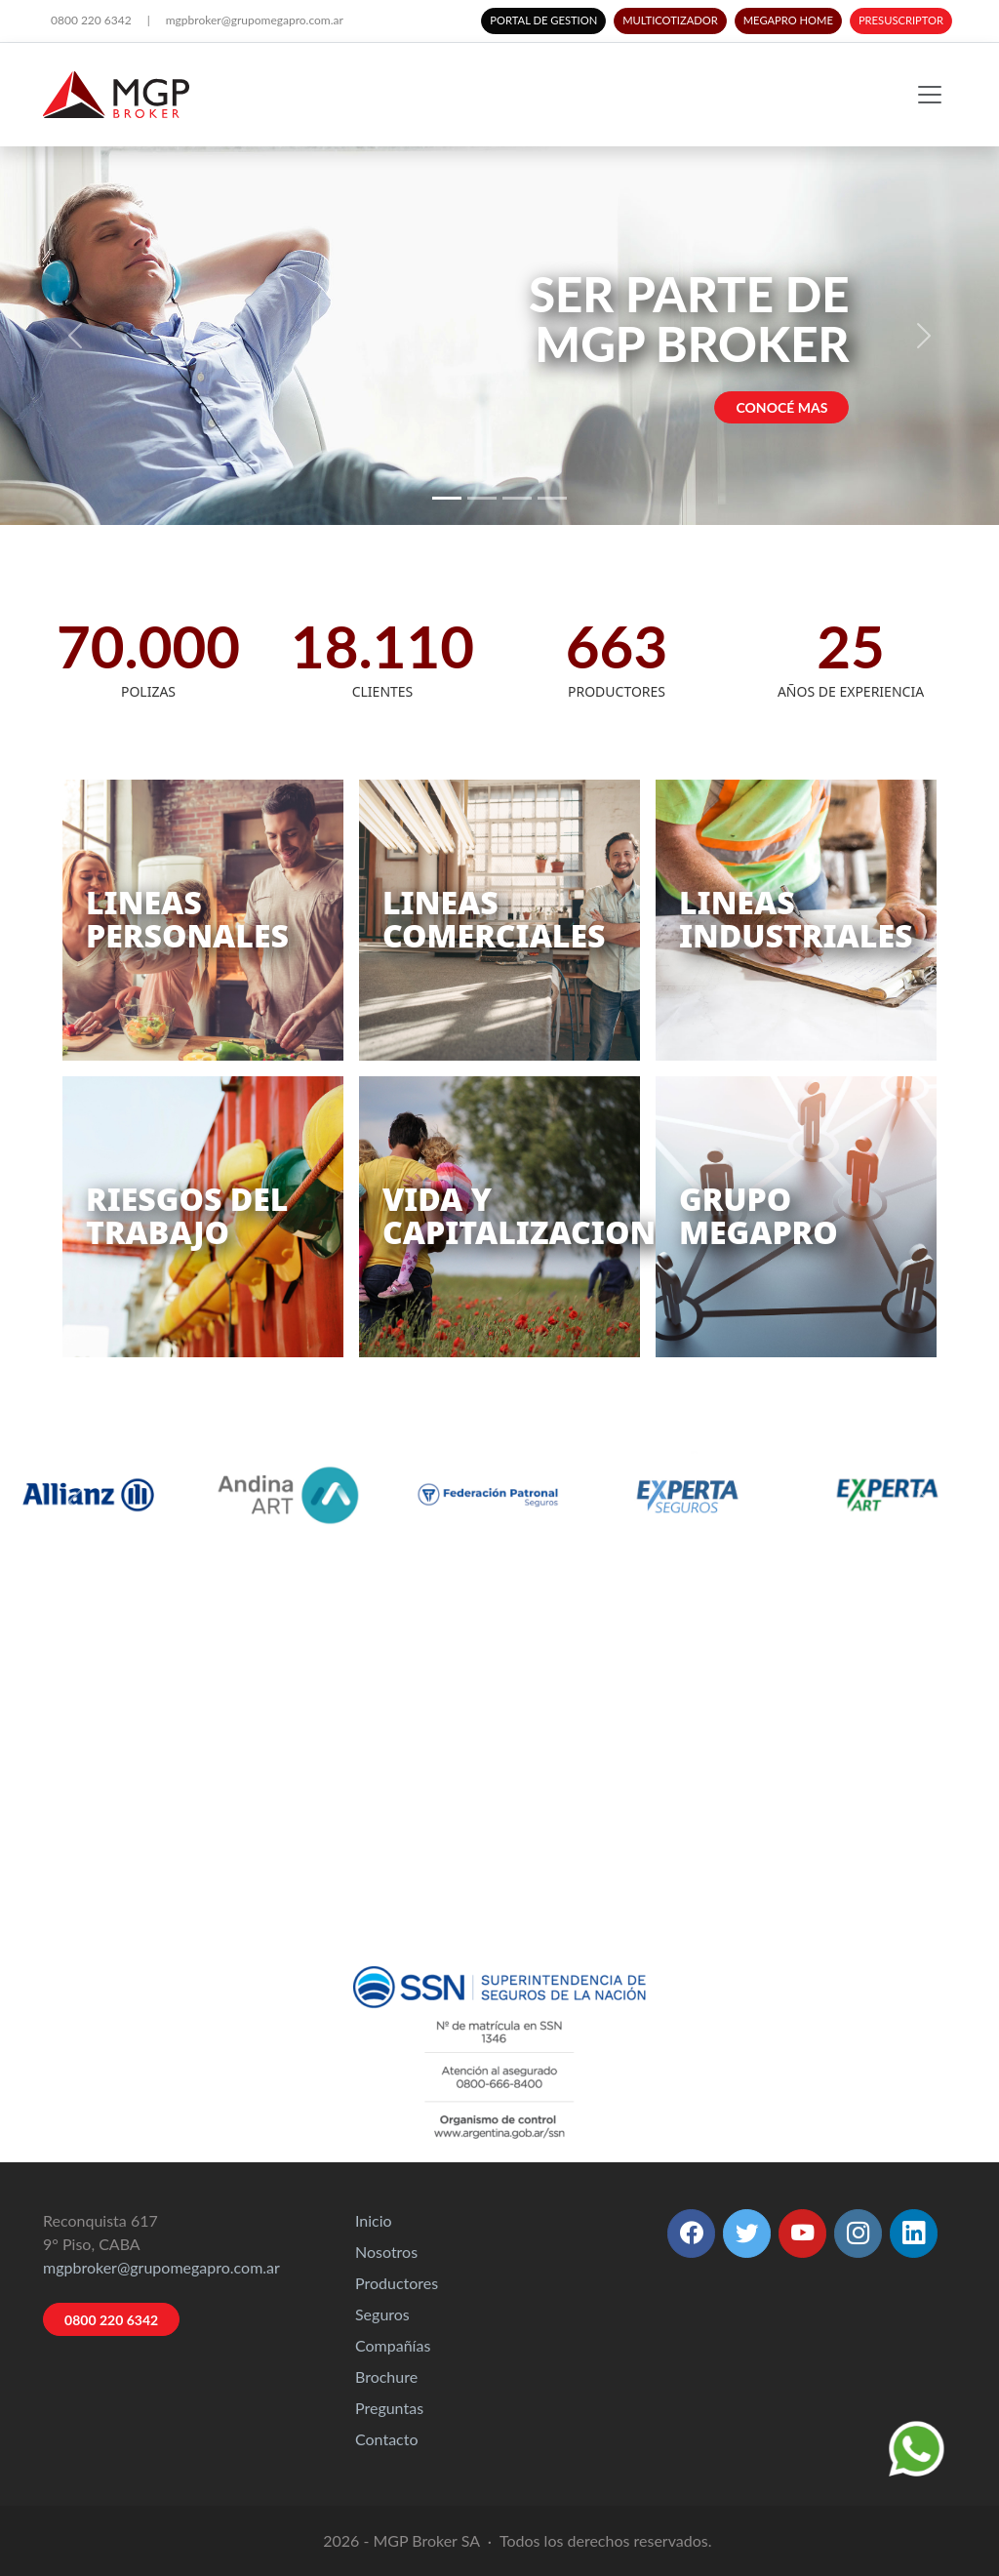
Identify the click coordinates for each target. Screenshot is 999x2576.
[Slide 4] (552, 498)
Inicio (373, 2220)
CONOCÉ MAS (782, 407)
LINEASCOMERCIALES (494, 918)
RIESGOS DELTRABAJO (187, 1215)
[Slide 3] (517, 498)
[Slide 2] (482, 498)
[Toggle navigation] (929, 94)
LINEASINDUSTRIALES (796, 918)
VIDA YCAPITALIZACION (519, 1215)
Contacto (387, 2439)
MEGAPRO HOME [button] (788, 20)
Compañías (392, 2345)
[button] (691, 2233)
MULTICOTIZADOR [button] (669, 20)
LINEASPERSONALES (187, 918)
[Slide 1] (446, 498)
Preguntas (389, 2407)
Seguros (382, 2314)
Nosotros (386, 2251)
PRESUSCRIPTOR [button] (901, 20)
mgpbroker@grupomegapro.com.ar (254, 20)
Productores (396, 2283)
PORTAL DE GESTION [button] (543, 20)
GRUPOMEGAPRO (758, 1215)
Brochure (386, 2376)
